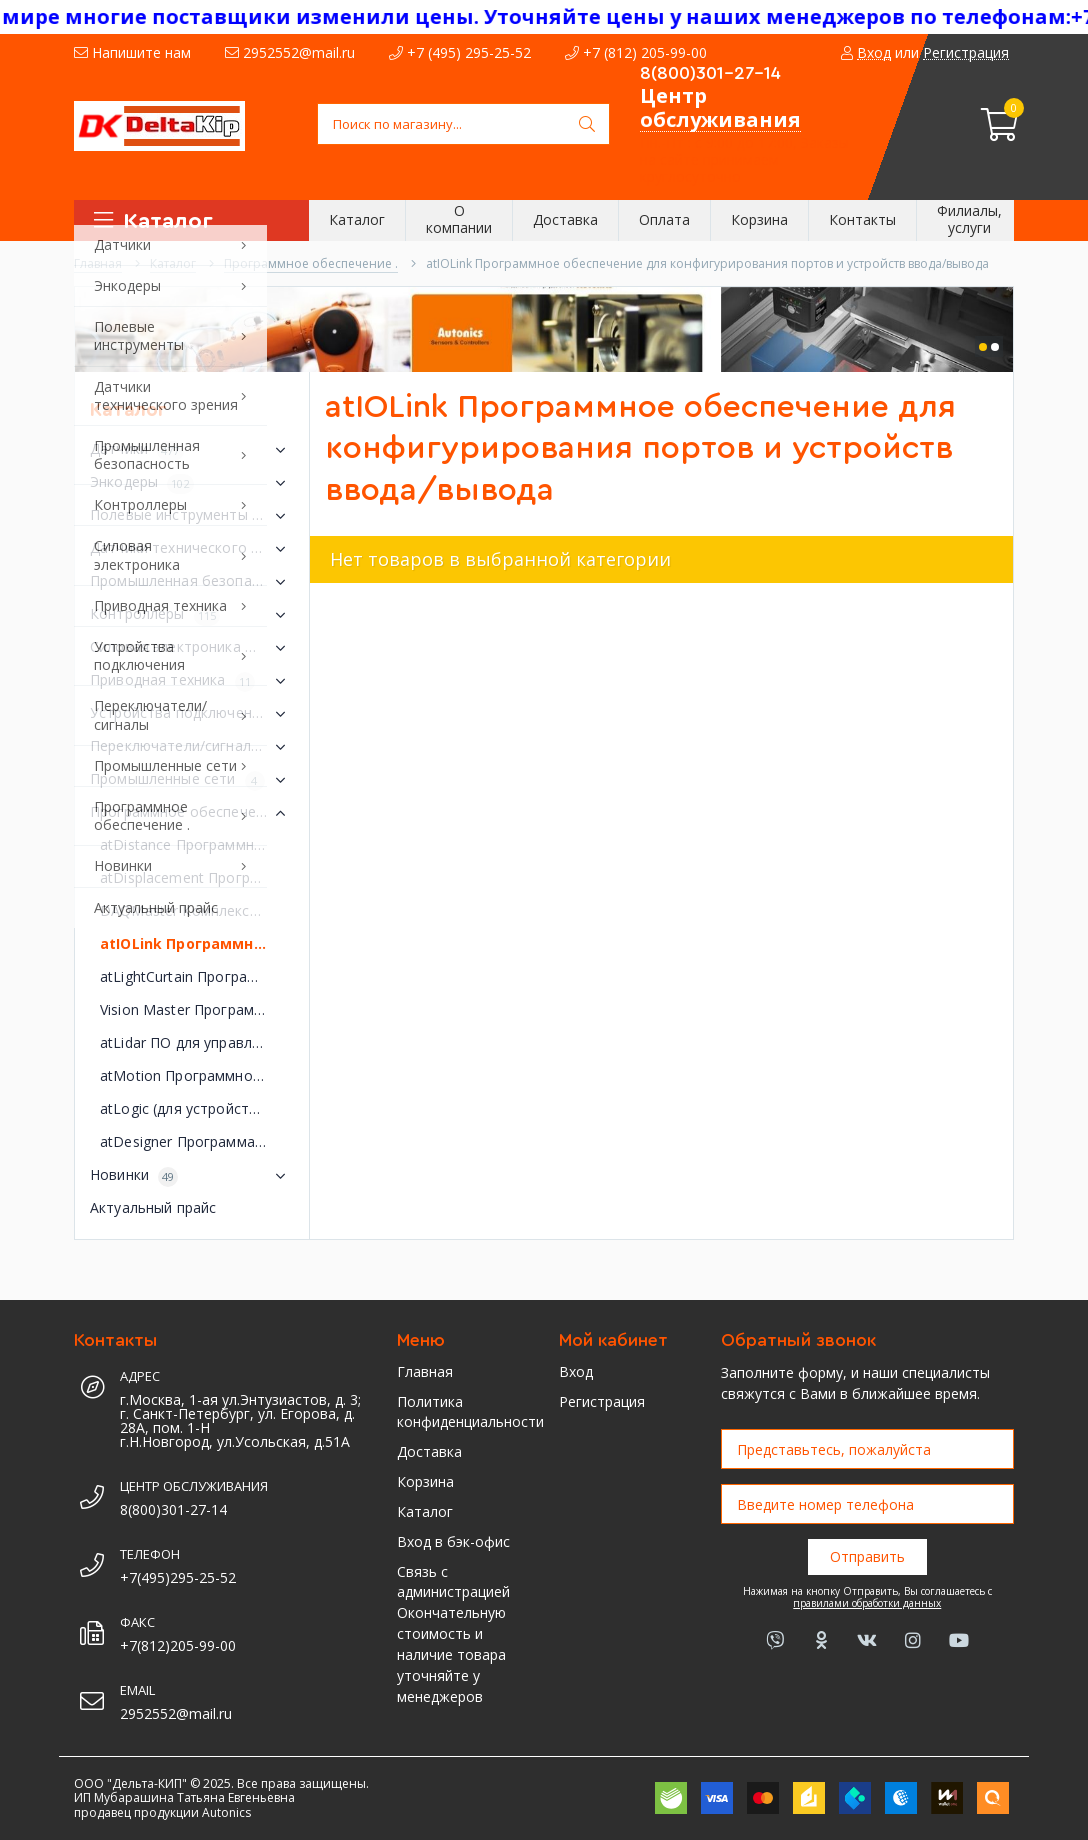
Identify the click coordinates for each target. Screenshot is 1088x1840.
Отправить (867, 1556)
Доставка (429, 1451)
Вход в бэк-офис (453, 1541)
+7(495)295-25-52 (178, 1577)
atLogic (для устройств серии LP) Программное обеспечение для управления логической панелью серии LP (197, 1108)
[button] (983, 347)
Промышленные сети (192, 780)
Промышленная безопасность (192, 582)
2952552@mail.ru (290, 52)
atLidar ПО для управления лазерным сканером (197, 1042)
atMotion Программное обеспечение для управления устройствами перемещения (197, 1075)
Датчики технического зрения (192, 549)
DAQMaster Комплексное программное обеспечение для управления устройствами (197, 910)
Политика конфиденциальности (463, 1411)
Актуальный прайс (153, 1207)
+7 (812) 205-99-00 (636, 52)
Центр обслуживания (720, 107)
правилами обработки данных (867, 1603)
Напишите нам (132, 52)
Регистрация (602, 1401)
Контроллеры (192, 615)
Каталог (425, 1511)
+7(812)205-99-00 (178, 1645)
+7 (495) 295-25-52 (460, 52)
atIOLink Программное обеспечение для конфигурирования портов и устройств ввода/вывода (197, 943)
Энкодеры (192, 483)
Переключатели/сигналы (192, 747)
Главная (425, 1371)
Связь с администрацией (453, 1581)
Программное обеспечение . (192, 813)
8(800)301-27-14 (710, 73)
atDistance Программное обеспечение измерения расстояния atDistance (197, 844)
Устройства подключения (192, 714)
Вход (576, 1371)
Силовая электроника (192, 648)
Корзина (425, 1481)
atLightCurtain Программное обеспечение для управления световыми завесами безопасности (197, 976)
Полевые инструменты (192, 516)
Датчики (192, 450)
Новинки (192, 1176)
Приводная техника (192, 681)
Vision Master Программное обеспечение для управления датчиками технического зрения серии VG (197, 1009)
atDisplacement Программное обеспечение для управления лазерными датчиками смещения (197, 877)
